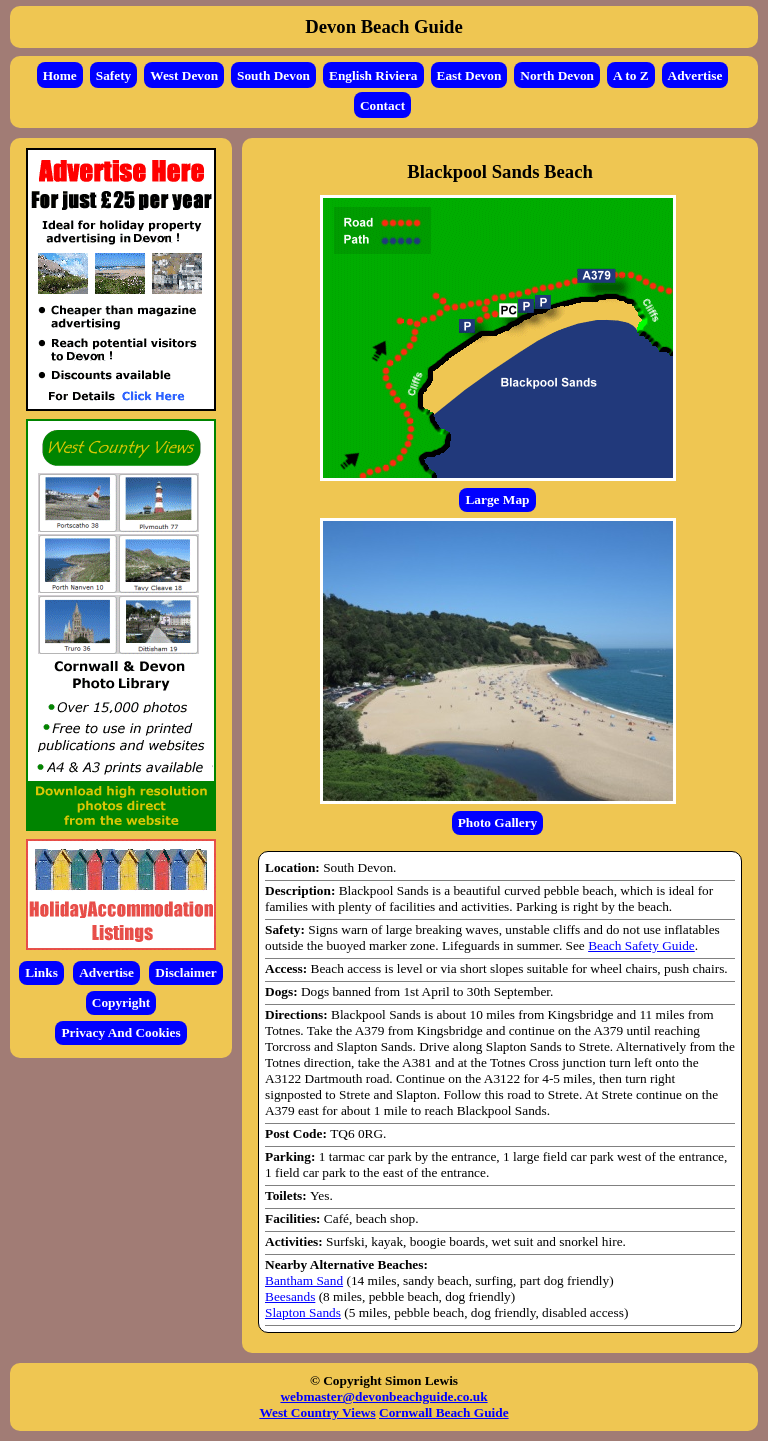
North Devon (557, 75)
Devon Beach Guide (384, 26)
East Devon (469, 75)
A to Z (631, 75)
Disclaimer (185, 972)
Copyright (121, 1002)
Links (41, 972)
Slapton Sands (303, 1312)
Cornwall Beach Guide (444, 1412)
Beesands (290, 1296)
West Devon (184, 75)
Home (60, 75)
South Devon (273, 75)
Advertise (695, 75)
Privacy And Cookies (120, 1032)
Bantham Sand (304, 1280)
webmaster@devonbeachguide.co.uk (383, 1396)
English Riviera (373, 75)
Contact (382, 105)
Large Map (497, 499)
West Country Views (317, 1412)
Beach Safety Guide (641, 945)
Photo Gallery (498, 822)
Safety (114, 75)
